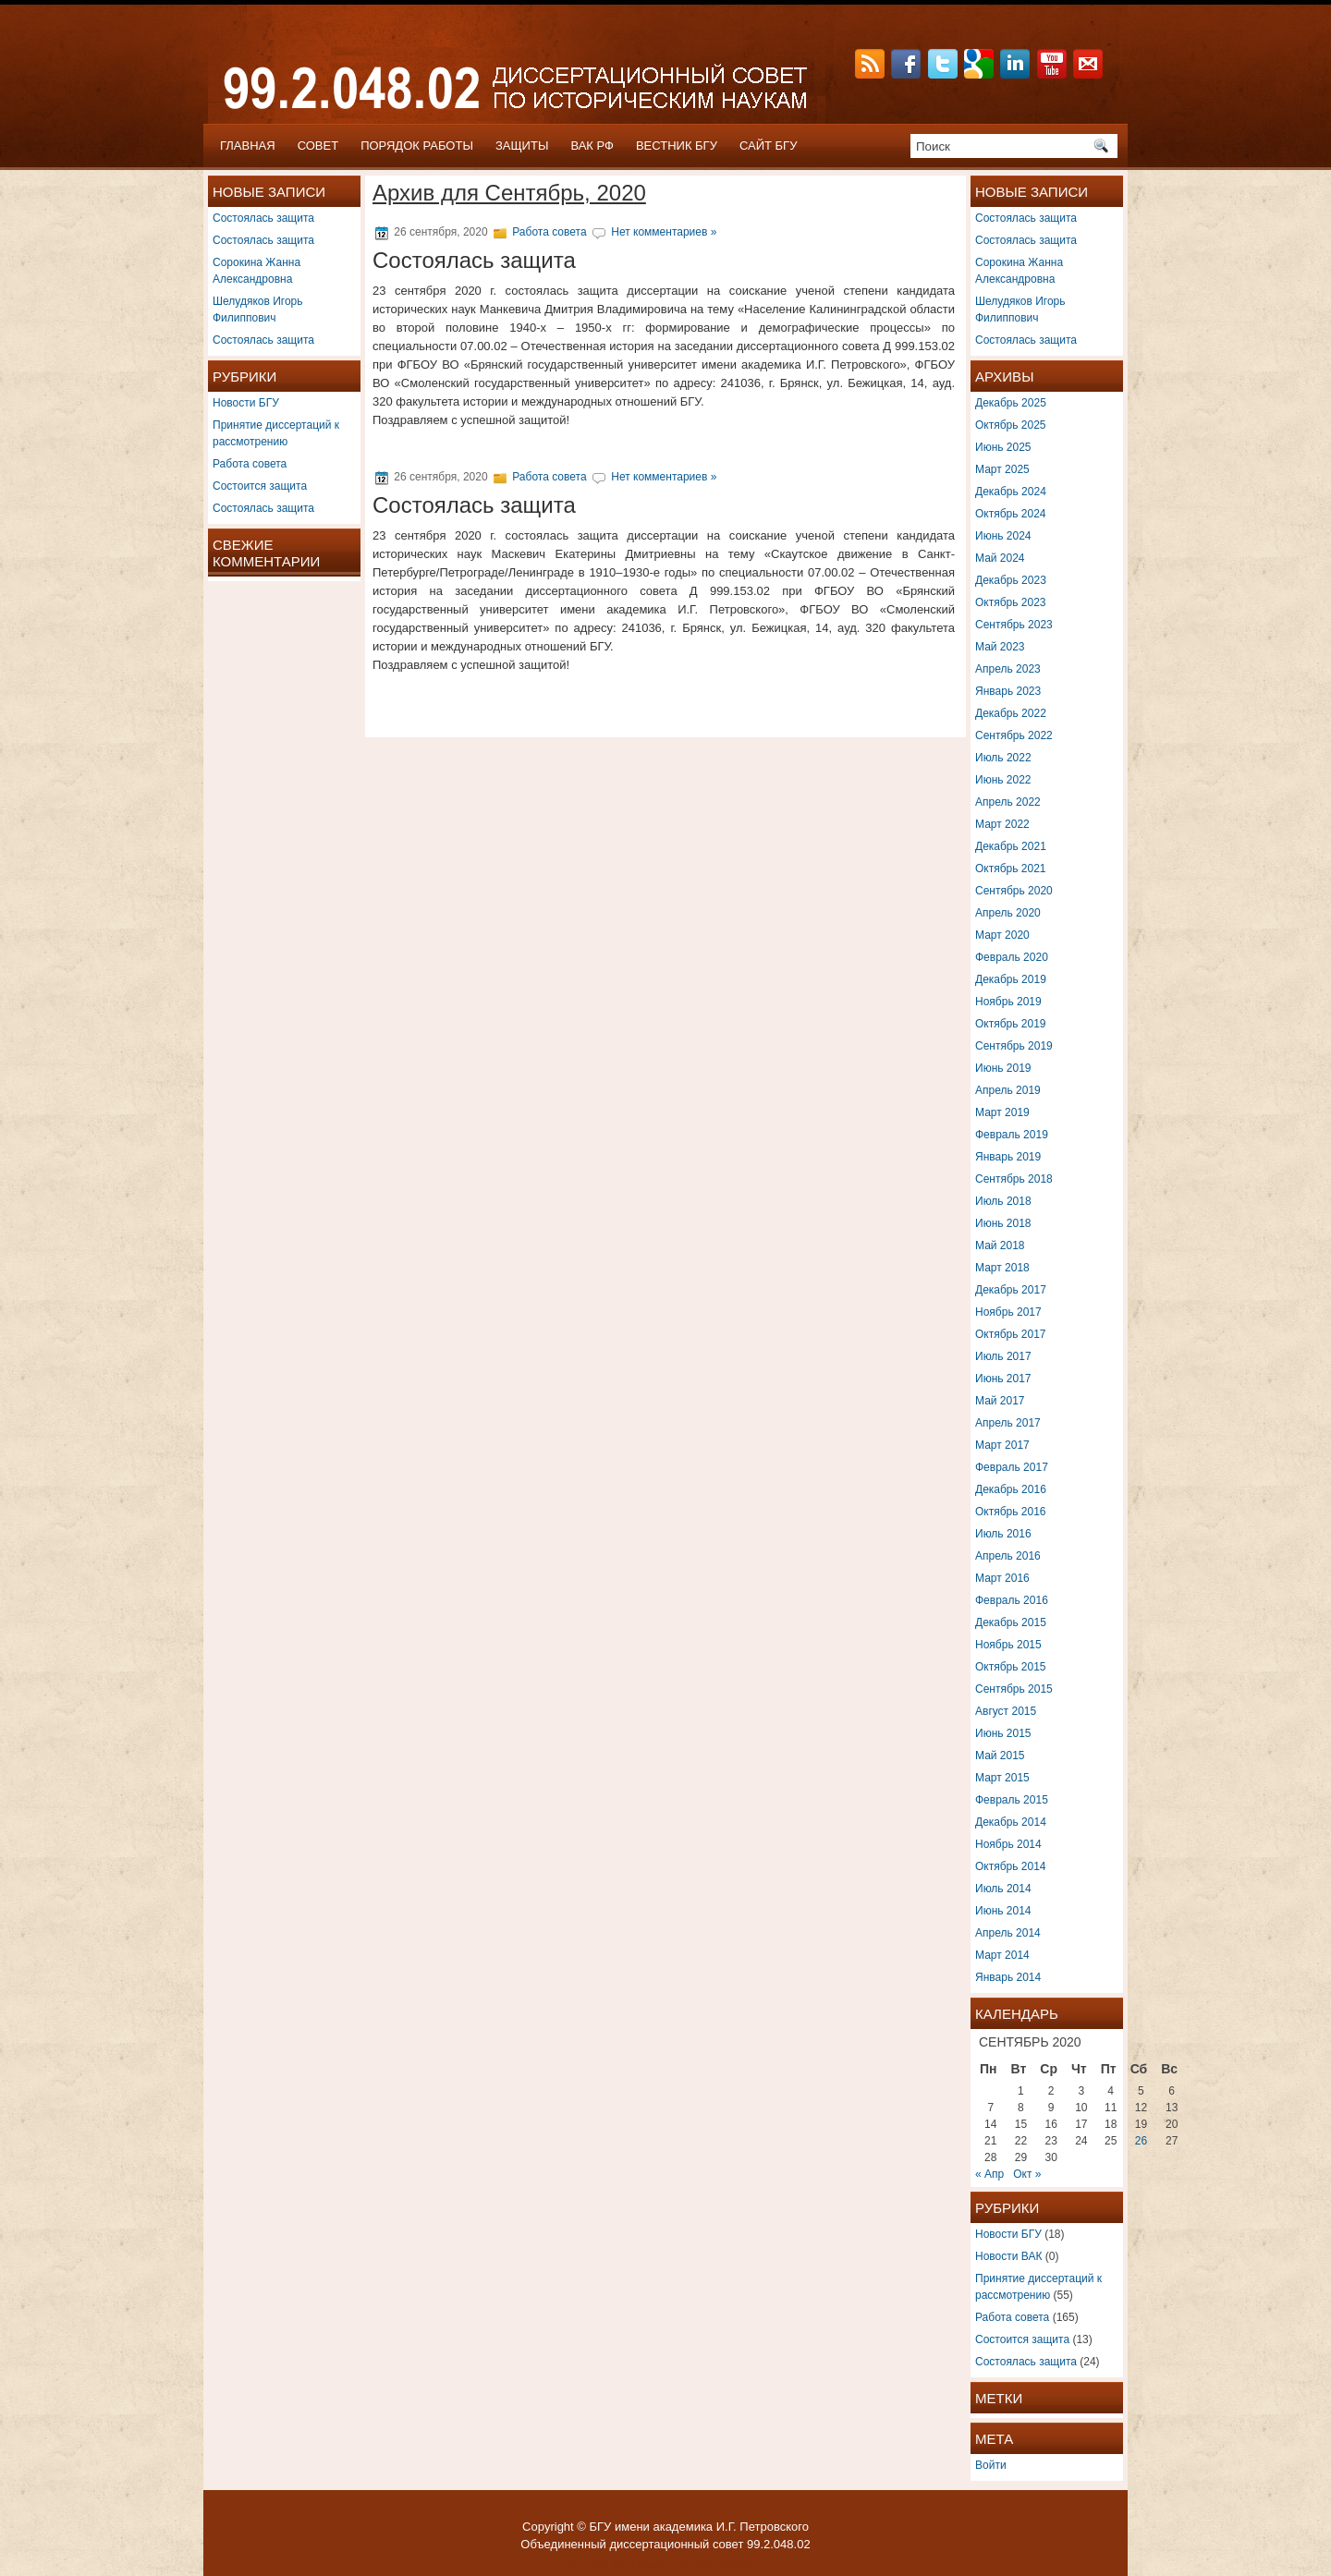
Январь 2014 (1008, 1977)
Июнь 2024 (1003, 535)
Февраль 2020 (1011, 957)
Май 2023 (1000, 646)
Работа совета (250, 463)
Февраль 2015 (1011, 1799)
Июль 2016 (1003, 1533)
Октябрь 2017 (1010, 1334)
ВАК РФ (592, 145)
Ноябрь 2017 (1008, 1312)
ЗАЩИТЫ (522, 145)
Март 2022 (1002, 824)
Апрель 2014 (1008, 1932)
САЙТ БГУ (768, 145)
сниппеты (743, 2564)
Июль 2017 (1003, 1356)
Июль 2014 (1003, 1888)
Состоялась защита (263, 218)
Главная (247, 145)
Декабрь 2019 (1010, 979)
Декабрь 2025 (1010, 402)
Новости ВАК (1008, 2256)
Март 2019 (1002, 1112)
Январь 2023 (1008, 691)
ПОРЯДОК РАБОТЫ (416, 145)
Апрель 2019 (1008, 1090)
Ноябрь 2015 (1008, 1644)
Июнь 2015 (1003, 1733)
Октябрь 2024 (1010, 513)
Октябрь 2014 (1010, 1866)
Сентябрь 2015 (1014, 1689)
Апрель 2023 (1008, 668)
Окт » (1027, 2174)
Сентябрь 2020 (1014, 890)
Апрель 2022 (1008, 802)
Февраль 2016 (1011, 1600)
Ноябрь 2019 (1008, 1001)
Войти (991, 2465)
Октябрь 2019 (1010, 1023)
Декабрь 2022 (1010, 713)
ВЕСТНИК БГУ (676, 145)
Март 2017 (1002, 1445)
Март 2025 (1002, 469)
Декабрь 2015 (1010, 1622)
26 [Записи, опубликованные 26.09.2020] (1141, 2140)
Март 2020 (1002, 935)
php (701, 2564)
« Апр (989, 2174)
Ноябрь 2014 (1008, 1844)
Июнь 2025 (1003, 447)
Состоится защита (260, 486)
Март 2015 (1002, 1777)
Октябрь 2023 (1010, 602)
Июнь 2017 (1003, 1378)
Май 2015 (1000, 1755)
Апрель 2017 (1008, 1422)
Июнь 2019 (1003, 1068)
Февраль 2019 (1011, 1134)
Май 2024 (1000, 558)
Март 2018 (1002, 1267)
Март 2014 (1002, 1955)
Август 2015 (1005, 1711)
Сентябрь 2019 (1014, 1045)
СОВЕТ (318, 145)
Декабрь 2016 (1010, 1489)
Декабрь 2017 (1010, 1289)
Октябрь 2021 (1010, 868)
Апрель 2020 (1008, 912)
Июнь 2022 (1003, 779)
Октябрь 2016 (1010, 1511)
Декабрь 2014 (1010, 1822)
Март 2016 (1002, 1578)
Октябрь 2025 (1010, 425)
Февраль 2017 (1011, 1467)
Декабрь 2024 (1010, 491)
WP (618, 2564)
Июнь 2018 (1003, 1223)
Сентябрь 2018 (1014, 1179)
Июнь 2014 (1003, 1910)
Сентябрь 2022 (1014, 735)
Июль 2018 (1003, 1201)
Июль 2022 (1003, 757)
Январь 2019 (1008, 1156)
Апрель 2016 (1008, 1555)
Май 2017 (1000, 1400)
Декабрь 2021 (1010, 846)
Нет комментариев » (663, 231)
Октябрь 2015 (1010, 1666)
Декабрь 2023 (1010, 580)
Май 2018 (1000, 1245)
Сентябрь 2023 (1014, 624)
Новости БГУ (246, 402)
